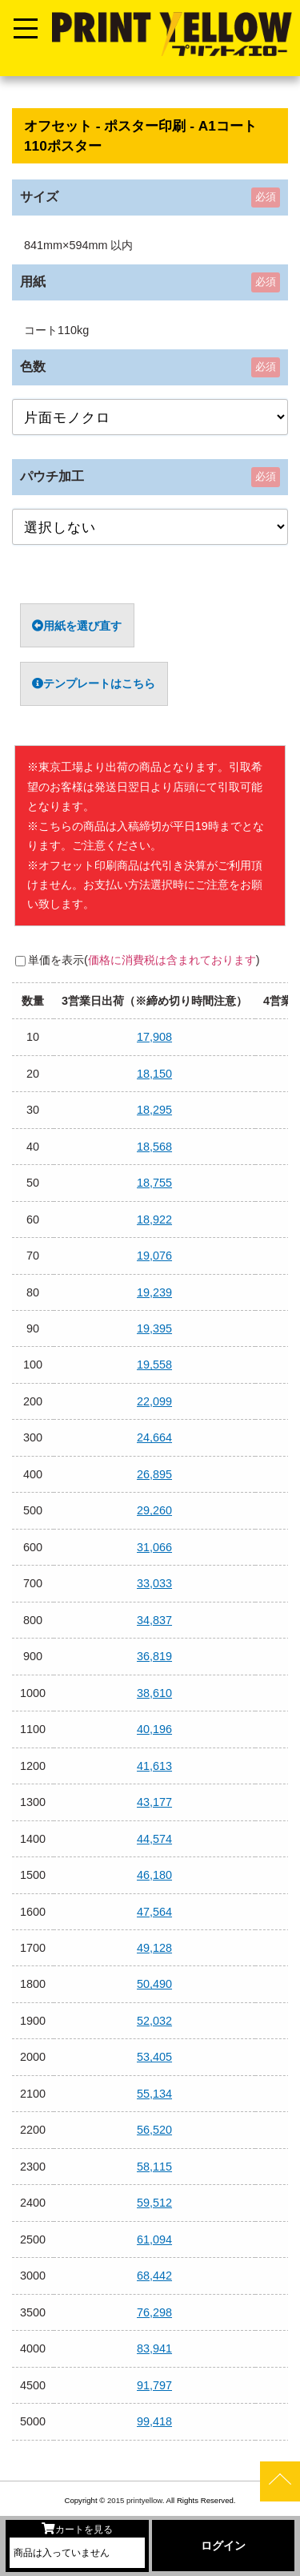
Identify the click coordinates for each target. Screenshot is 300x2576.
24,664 (154, 1437)
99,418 (154, 2421)
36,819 (154, 1656)
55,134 (154, 2093)
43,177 (154, 1802)
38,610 (154, 1693)
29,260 (154, 1510)
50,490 (154, 1983)
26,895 (154, 1474)
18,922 (154, 1219)
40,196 (154, 1729)
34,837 (154, 1620)
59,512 (154, 2202)
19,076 (154, 1255)
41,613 (154, 1766)
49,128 (154, 1947)
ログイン (223, 2545)
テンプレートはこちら (93, 683)
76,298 (154, 2312)
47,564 (154, 1911)
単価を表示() (144, 959)
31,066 (154, 1547)
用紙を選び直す (77, 625)
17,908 (154, 1036)
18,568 (154, 1146)
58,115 (154, 2166)
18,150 (154, 1073)
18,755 (154, 1182)
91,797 (154, 2385)
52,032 (154, 2020)
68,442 (154, 2275)
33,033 (154, 1583)
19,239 (154, 1292)
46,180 (154, 1875)
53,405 (154, 2056)
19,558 (154, 1364)
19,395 (154, 1328)
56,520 (154, 2129)
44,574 (154, 1838)
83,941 (154, 2348)
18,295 (154, 1109)
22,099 (154, 1401)
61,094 (154, 2239)
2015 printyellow (133, 2500)
